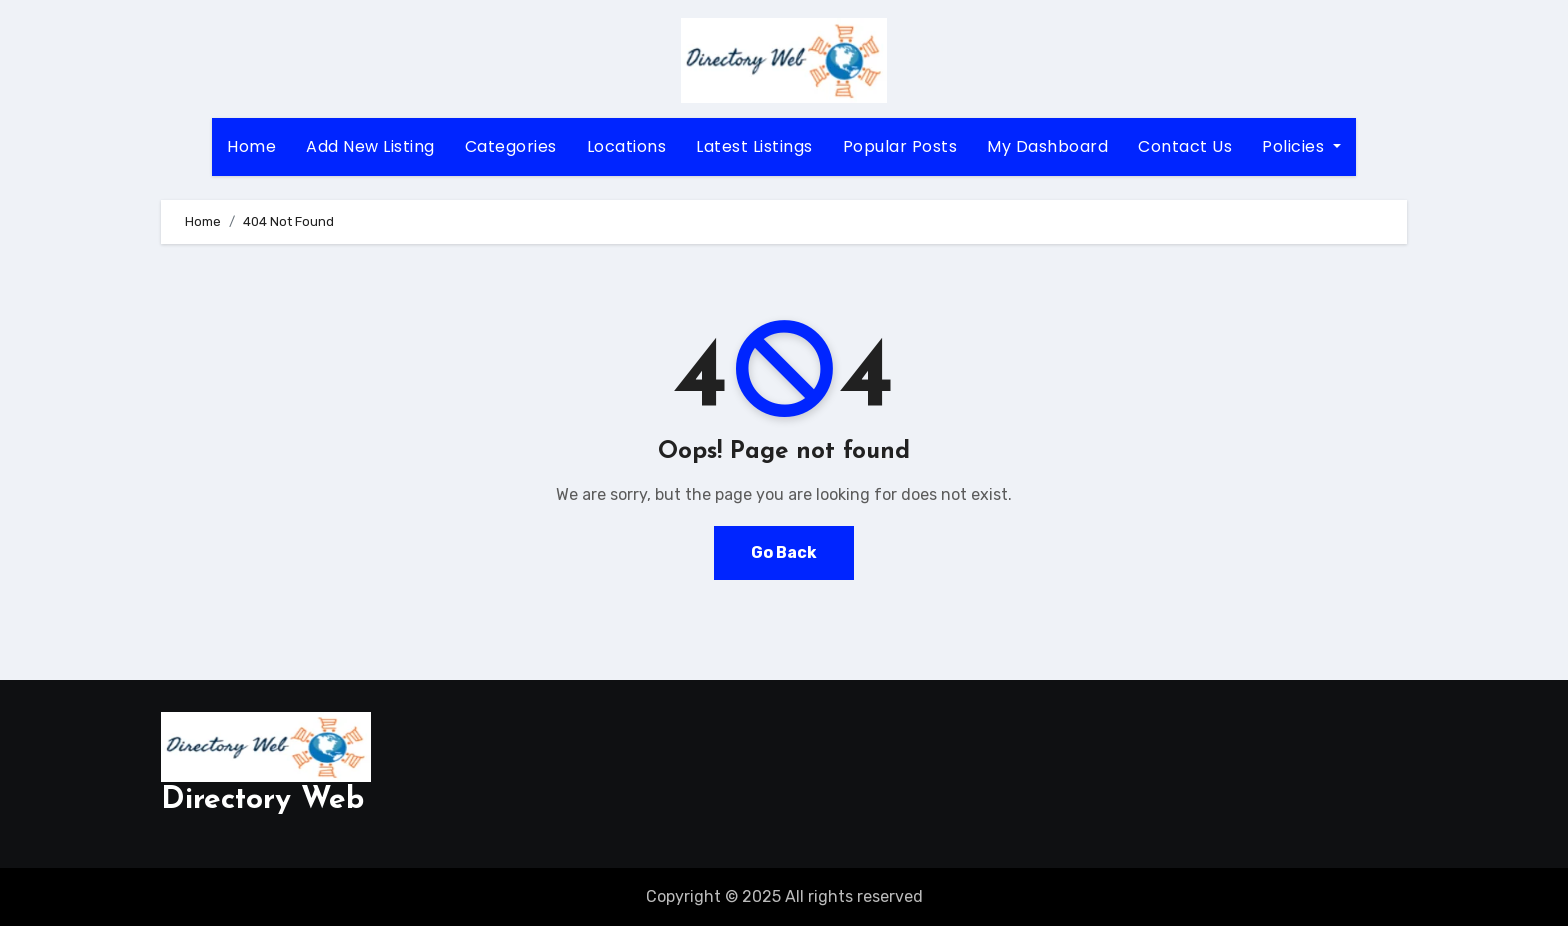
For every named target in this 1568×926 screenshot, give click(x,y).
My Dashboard (1047, 146)
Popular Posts (900, 146)
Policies (1301, 146)
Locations (627, 146)
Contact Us (1185, 146)
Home (251, 146)
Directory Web (262, 800)
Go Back (784, 552)
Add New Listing (370, 146)
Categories (511, 146)
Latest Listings (754, 146)
